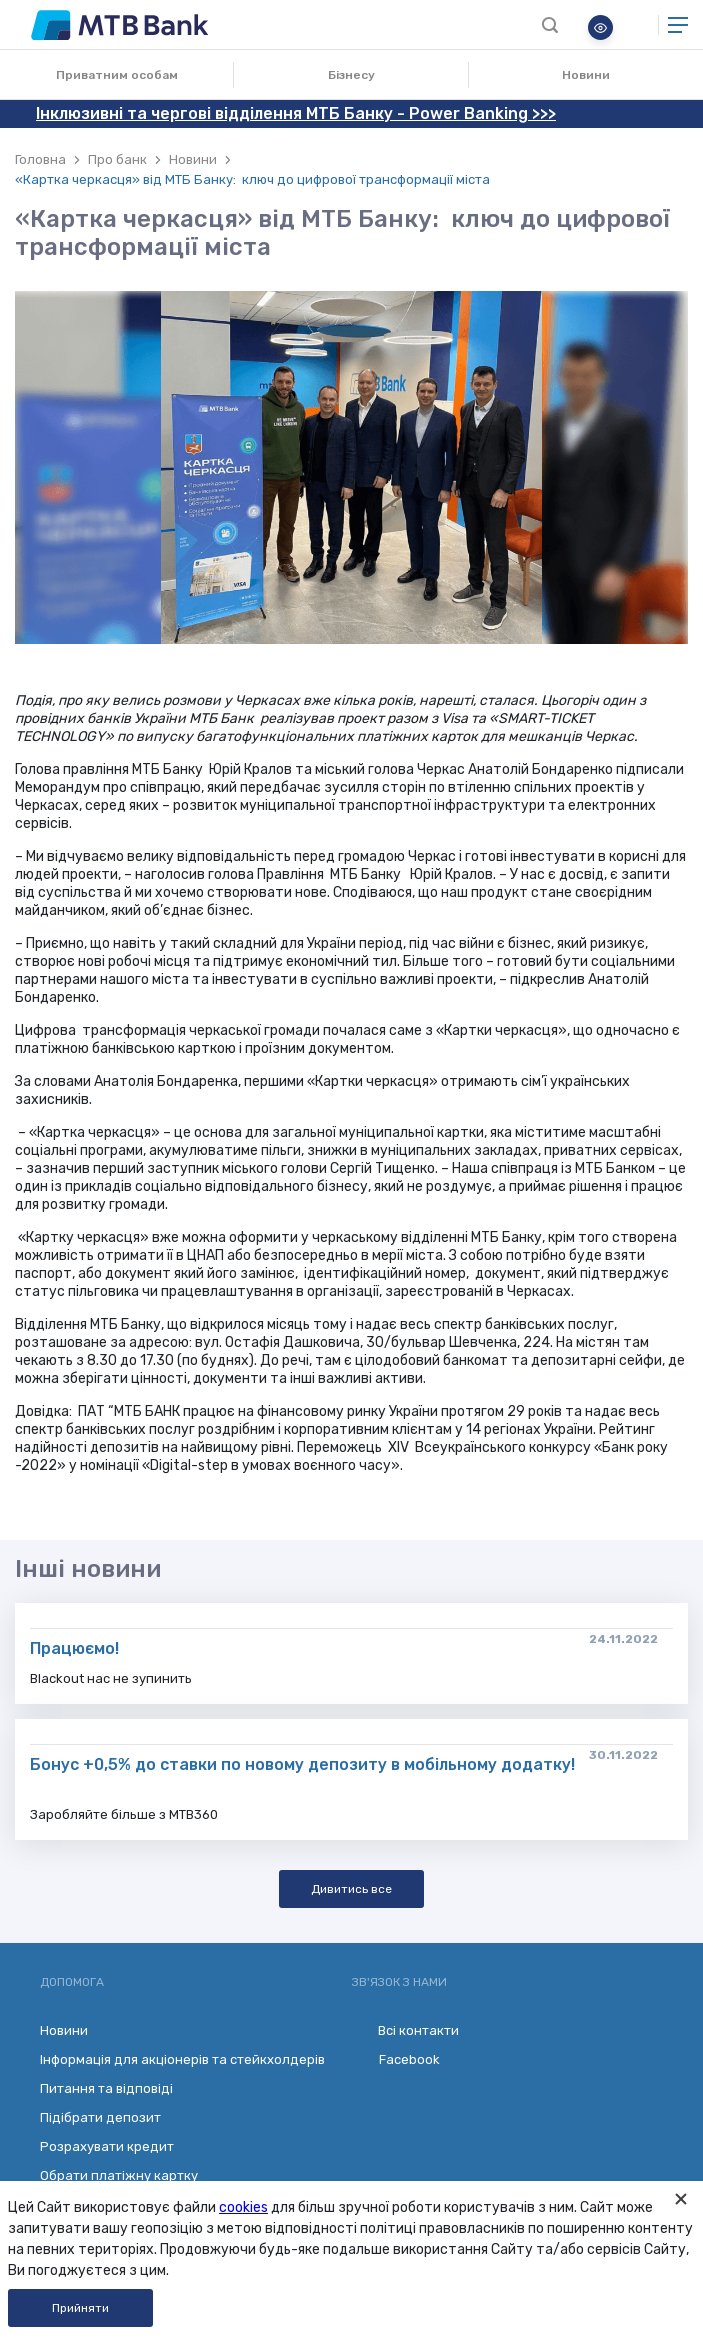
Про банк (117, 159)
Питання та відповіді (106, 2088)
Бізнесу (351, 75)
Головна (40, 159)
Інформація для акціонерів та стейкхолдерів (182, 2059)
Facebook (396, 2060)
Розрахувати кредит (107, 2146)
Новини (586, 75)
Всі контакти (405, 2030)
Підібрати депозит (100, 2117)
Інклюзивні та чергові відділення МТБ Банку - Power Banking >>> (296, 113)
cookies (243, 2207)
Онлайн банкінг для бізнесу (636, 25)
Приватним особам (117, 75)
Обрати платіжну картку (119, 2175)
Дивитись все (351, 1889)
